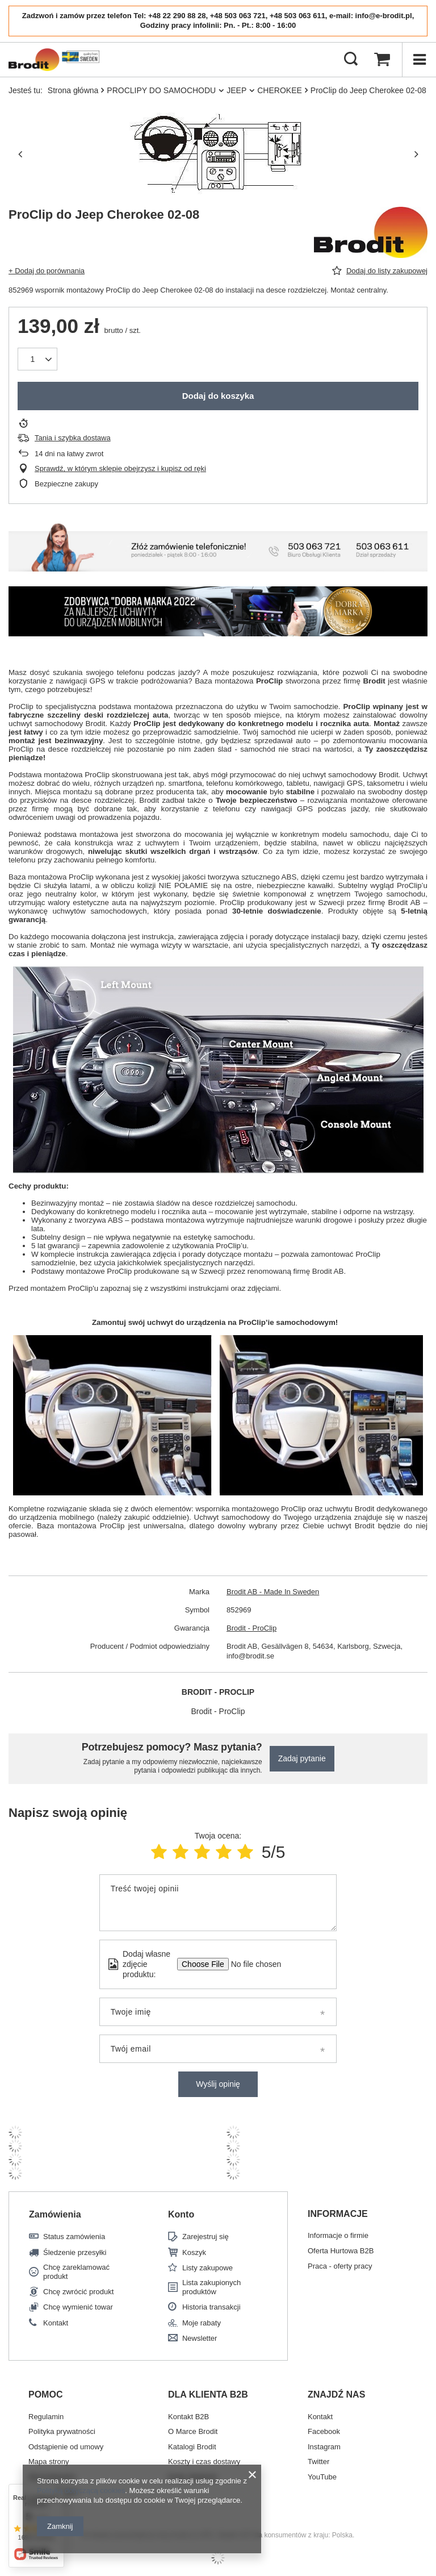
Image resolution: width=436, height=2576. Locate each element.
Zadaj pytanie (302, 1758)
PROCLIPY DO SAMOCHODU (161, 90)
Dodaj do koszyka (218, 396)
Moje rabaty (201, 2323)
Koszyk (194, 2252)
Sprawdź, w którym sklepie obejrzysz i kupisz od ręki (120, 468)
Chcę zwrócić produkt (78, 2291)
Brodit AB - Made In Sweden (273, 1591)
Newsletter (199, 2338)
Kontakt (55, 2323)
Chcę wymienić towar (78, 2307)
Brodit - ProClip (251, 1628)
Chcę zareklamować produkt (76, 2272)
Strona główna (73, 90)
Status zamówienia (74, 2236)
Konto (181, 2214)
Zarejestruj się (205, 2236)
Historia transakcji (211, 2307)
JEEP (236, 90)
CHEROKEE (279, 90)
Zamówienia (55, 2214)
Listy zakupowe (207, 2268)
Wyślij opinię (218, 2084)
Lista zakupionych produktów (211, 2287)
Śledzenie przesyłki (74, 2252)
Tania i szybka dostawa (73, 437)
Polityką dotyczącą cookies (81, 2490)
